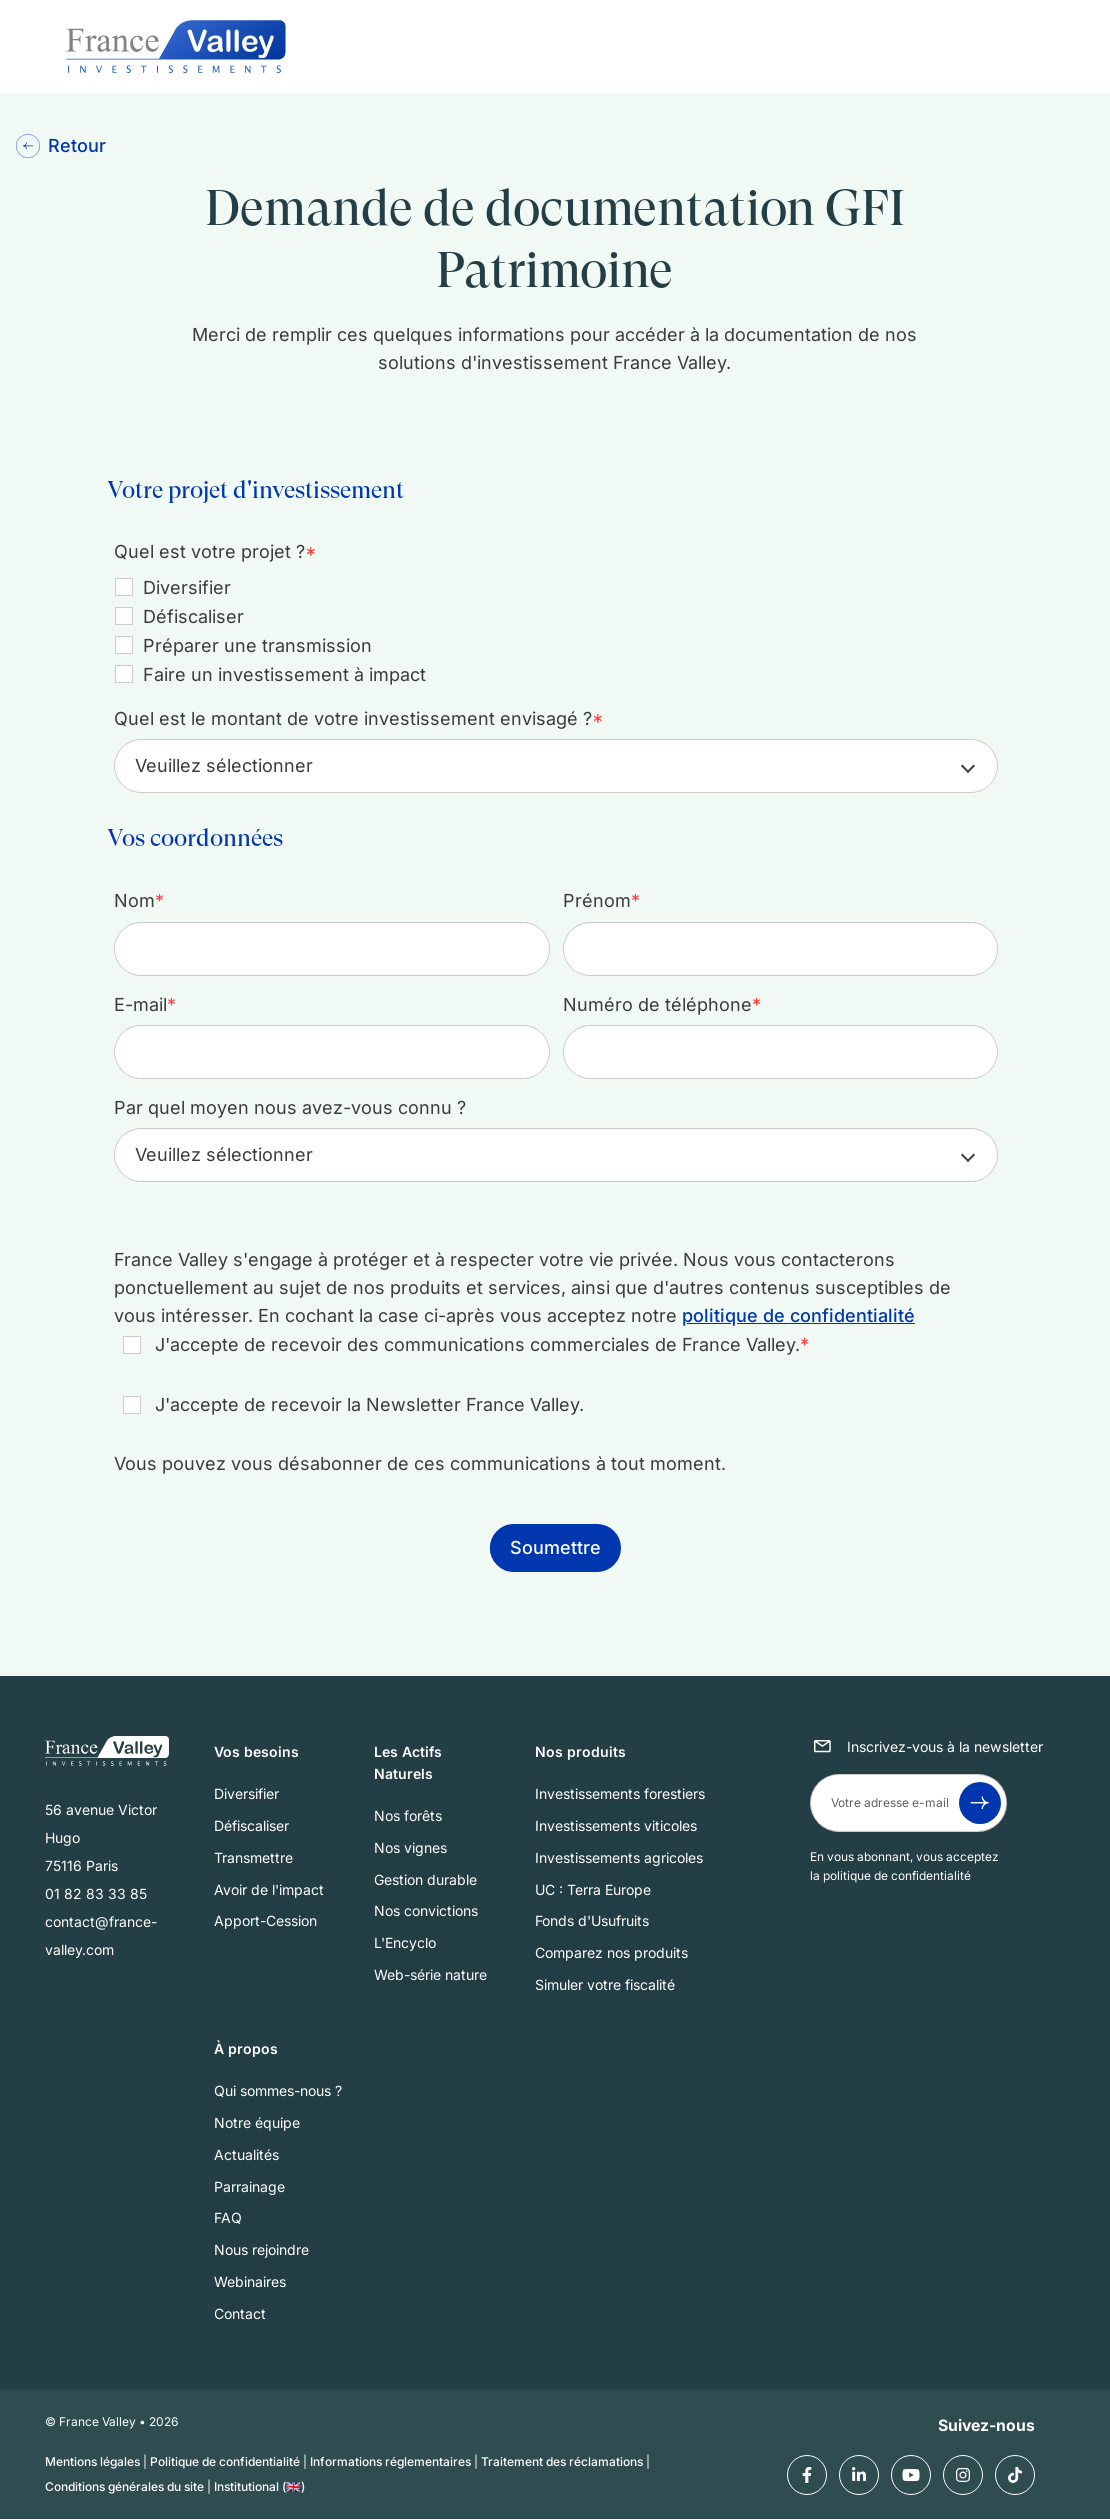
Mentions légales (92, 2462)
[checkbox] (551, 631)
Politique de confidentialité (225, 2462)
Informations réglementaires (390, 2462)
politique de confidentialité (798, 1315)
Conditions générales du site (124, 2486)
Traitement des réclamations (562, 2462)
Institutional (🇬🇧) (259, 2486)
